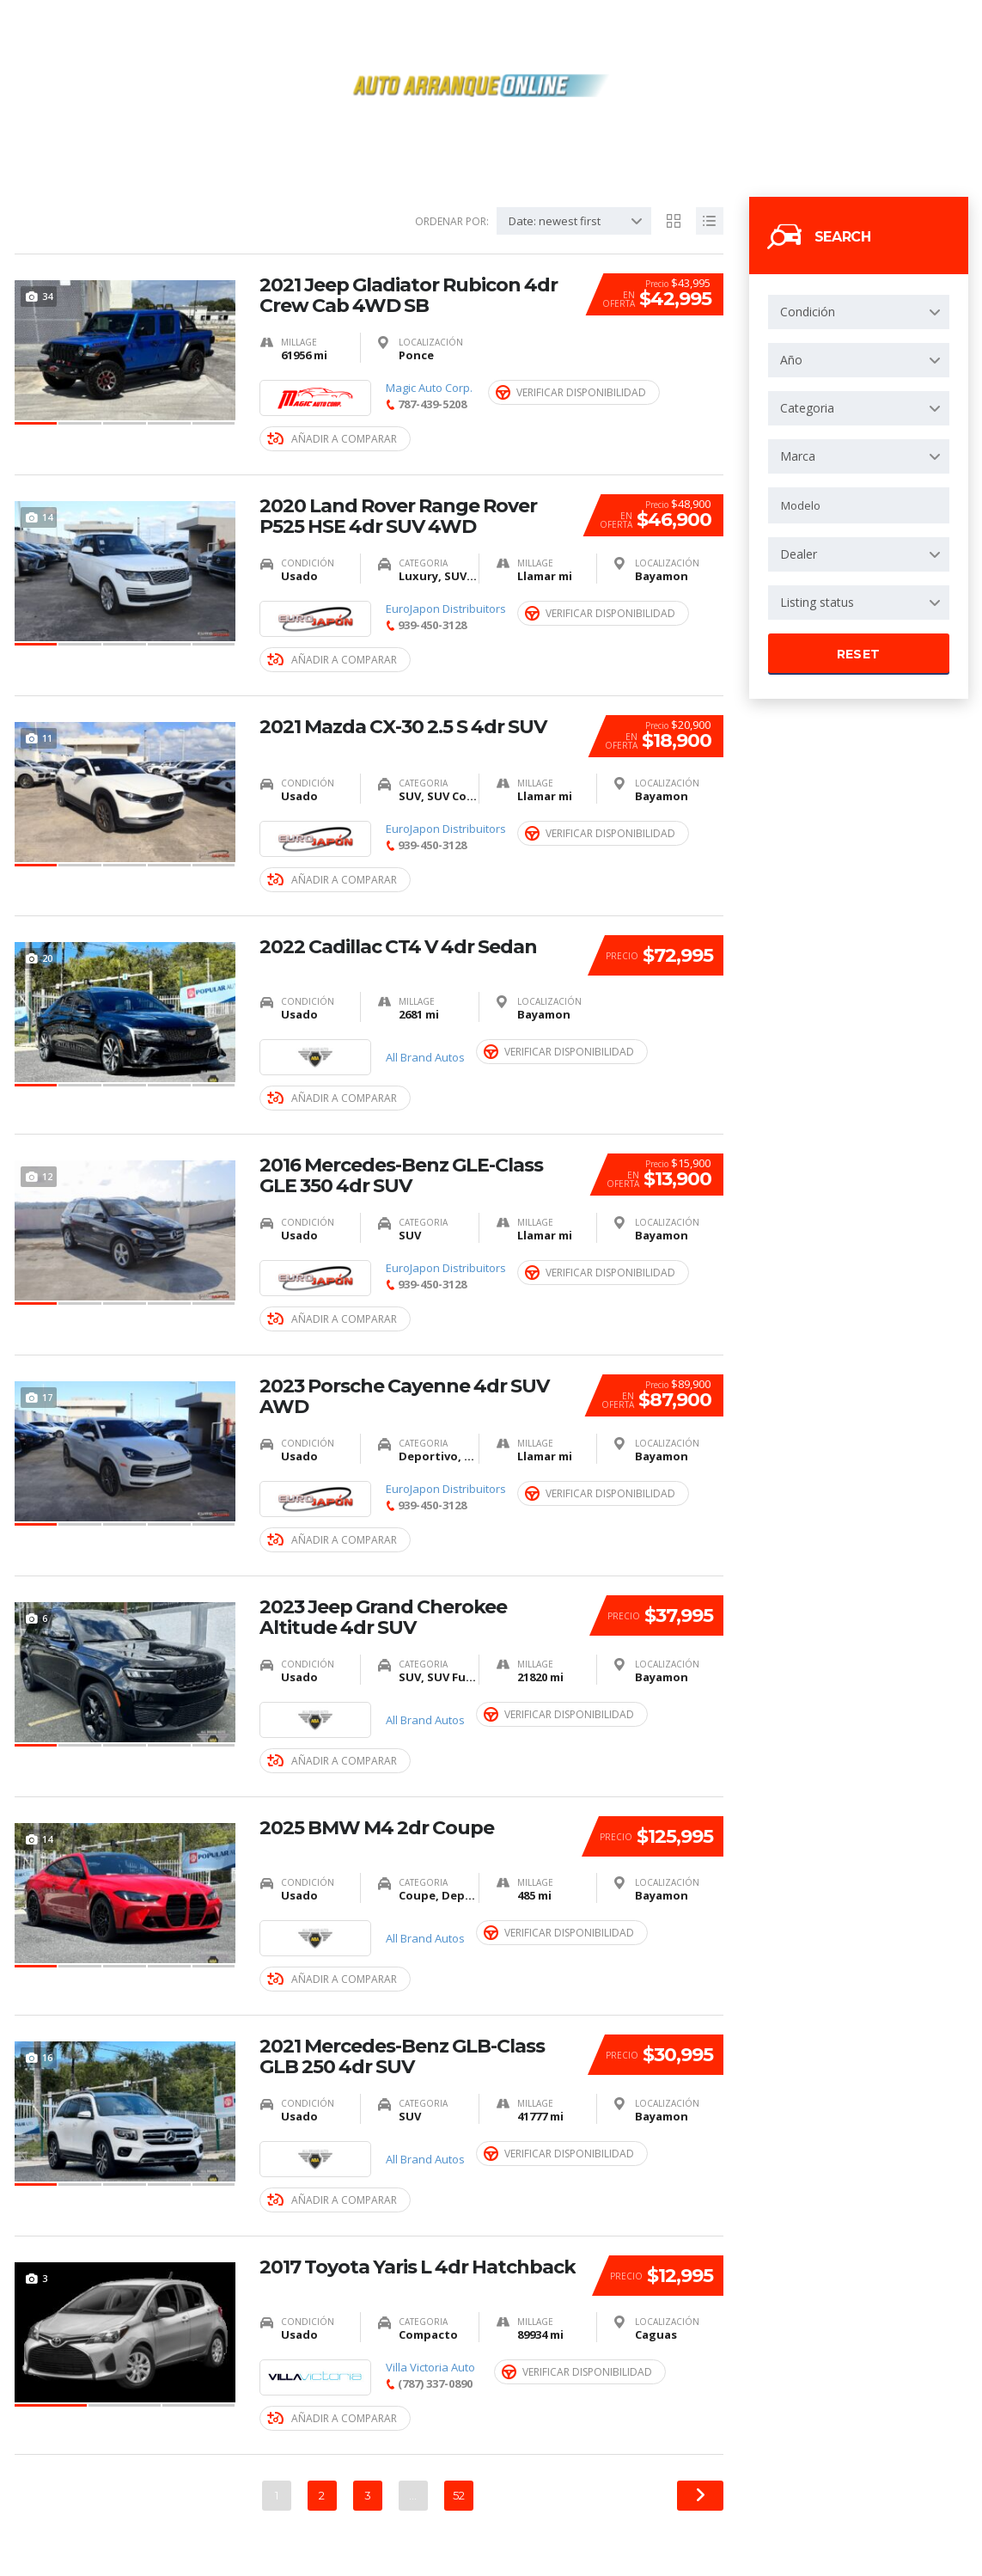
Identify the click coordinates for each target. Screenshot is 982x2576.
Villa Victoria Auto (430, 2367)
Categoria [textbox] (807, 408)
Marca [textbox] (797, 456)
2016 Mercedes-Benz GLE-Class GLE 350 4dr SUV (401, 1175)
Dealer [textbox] (798, 554)
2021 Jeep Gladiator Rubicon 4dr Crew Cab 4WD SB (408, 295)
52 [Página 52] (459, 2495)
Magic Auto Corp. (429, 388)
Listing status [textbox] (817, 602)
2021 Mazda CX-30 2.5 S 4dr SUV (402, 727)
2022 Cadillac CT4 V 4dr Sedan (398, 947)
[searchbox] (858, 505)
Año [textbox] (791, 360)
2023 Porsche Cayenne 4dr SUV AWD (404, 1396)
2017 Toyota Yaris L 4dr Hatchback (417, 2267)
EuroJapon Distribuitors (446, 609)
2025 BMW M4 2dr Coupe (376, 1828)
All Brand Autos (425, 1057)
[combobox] (858, 312)
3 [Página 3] (367, 2495)
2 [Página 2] (322, 2495)
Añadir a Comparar (332, 438)
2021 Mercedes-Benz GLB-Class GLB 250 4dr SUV (402, 2056)
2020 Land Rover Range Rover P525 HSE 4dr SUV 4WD (398, 516)
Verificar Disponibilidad (571, 392)
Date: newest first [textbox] (555, 221)
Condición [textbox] (807, 311)
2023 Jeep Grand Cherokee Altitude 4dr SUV (383, 1617)
